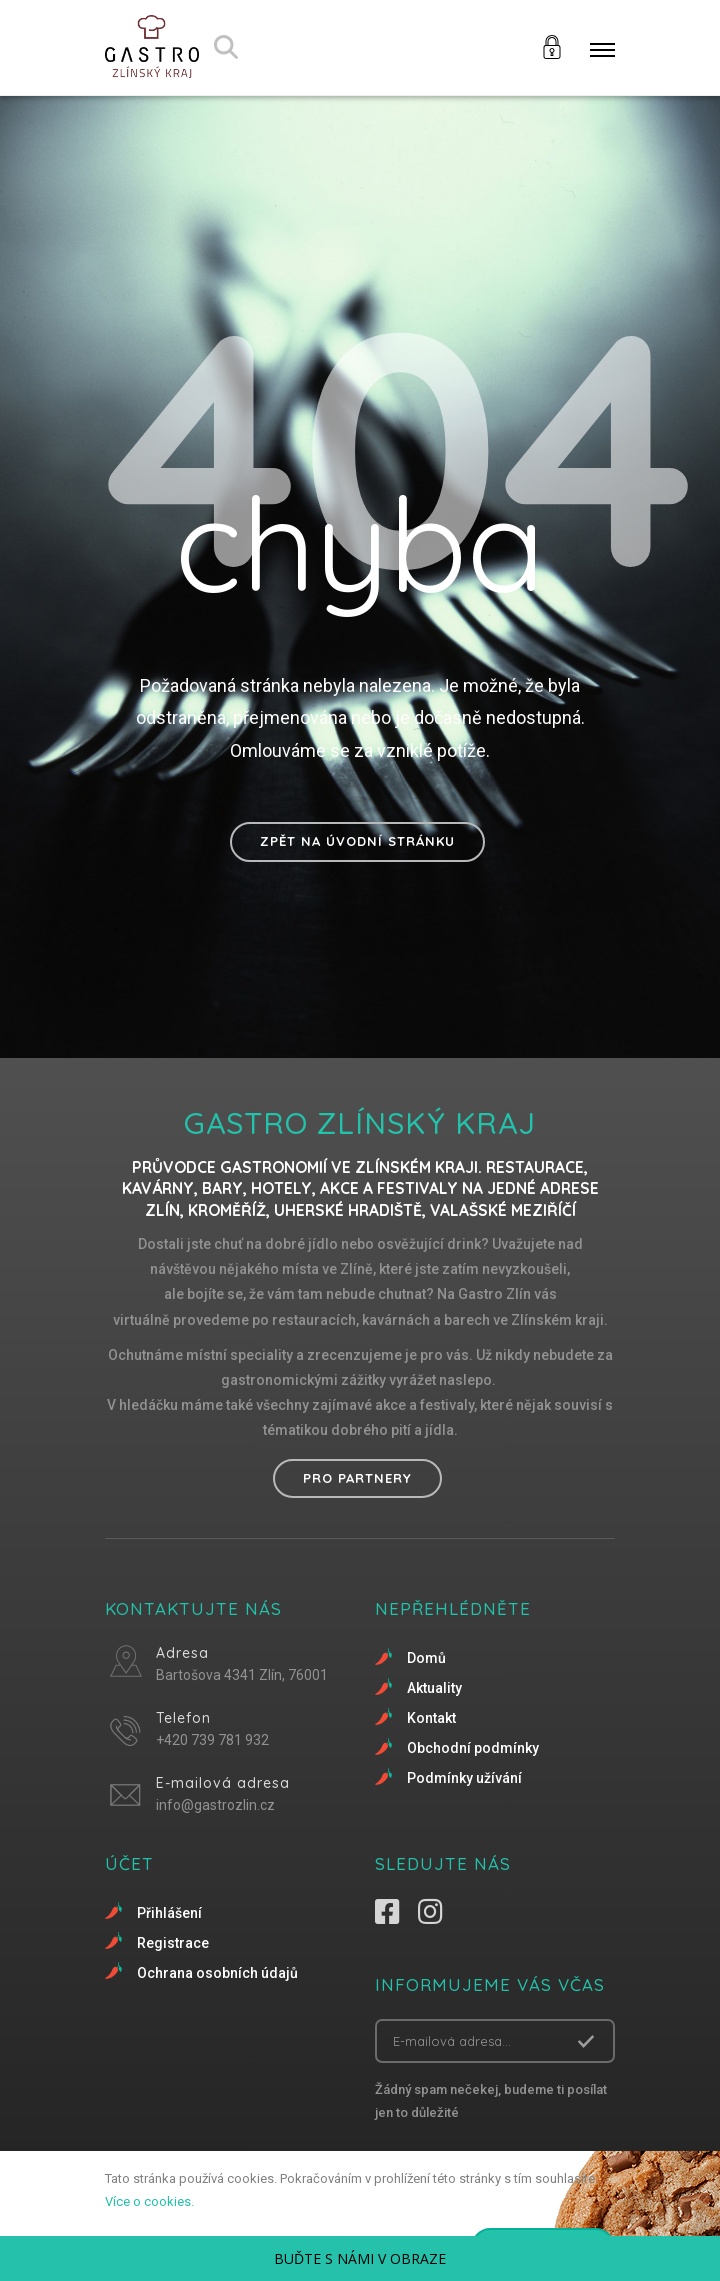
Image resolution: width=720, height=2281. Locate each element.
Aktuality (434, 1688)
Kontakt (431, 1718)
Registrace (173, 1943)
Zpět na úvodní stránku (357, 841)
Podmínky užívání (464, 1778)
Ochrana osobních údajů (217, 1973)
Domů (426, 1658)
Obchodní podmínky (473, 1748)
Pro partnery (357, 1478)
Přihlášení (169, 1913)
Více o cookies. (149, 2201)
